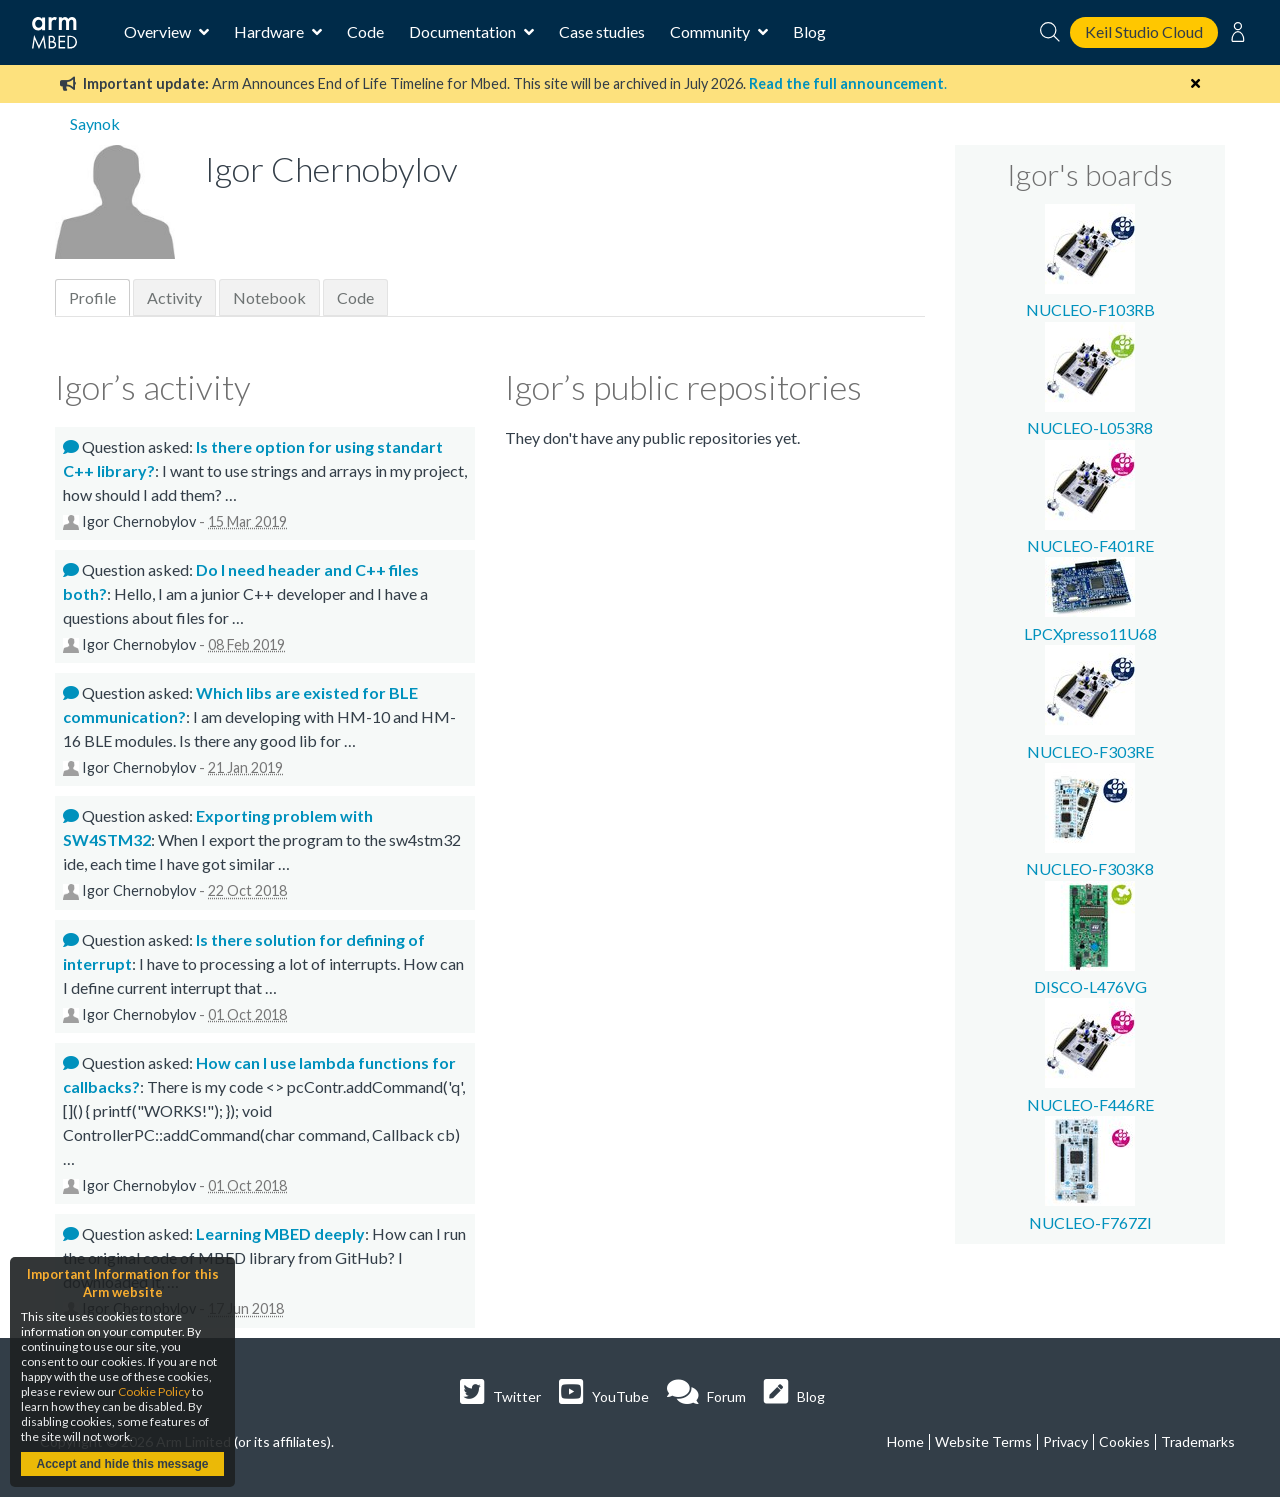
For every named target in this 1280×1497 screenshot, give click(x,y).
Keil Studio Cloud (1144, 31)
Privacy (1065, 1441)
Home (905, 1441)
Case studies (602, 31)
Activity (174, 297)
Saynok (95, 123)
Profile (92, 297)
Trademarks (1198, 1441)
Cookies (1124, 1441)
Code (365, 31)
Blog (809, 31)
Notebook (269, 297)
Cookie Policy (154, 1391)
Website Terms (983, 1441)
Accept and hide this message (122, 1464)
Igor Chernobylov (139, 521)
